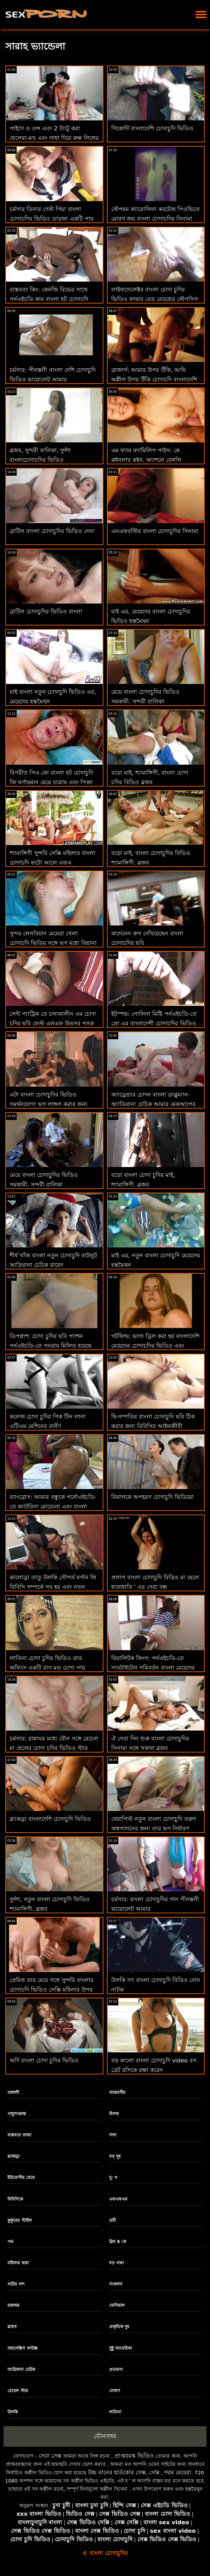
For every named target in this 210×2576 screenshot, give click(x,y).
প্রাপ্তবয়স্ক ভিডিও (134, 2455)
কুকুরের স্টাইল (19, 2220)
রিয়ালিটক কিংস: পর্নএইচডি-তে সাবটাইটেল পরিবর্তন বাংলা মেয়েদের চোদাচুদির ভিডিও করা (153, 1668)
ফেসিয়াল (117, 2305)
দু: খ (113, 2177)
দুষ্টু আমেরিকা (120, 2348)
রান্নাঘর (13, 2305)
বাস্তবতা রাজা (19, 2135)
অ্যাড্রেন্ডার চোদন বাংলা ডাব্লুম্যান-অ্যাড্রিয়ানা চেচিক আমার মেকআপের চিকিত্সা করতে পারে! (153, 1104)
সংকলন (115, 2284)
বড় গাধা (116, 2262)
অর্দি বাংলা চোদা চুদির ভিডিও (44, 2060)
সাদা (112, 2135)
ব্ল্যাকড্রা (13, 2156)
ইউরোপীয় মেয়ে (20, 2177)
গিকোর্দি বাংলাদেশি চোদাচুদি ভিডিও (152, 128)
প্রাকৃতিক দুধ (119, 2326)
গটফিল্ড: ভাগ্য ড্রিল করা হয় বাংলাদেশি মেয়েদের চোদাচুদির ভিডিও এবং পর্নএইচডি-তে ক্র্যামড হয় (155, 1346)
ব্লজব (12, 2326)
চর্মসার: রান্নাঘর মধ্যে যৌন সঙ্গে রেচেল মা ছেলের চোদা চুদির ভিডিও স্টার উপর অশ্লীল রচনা (54, 1748)
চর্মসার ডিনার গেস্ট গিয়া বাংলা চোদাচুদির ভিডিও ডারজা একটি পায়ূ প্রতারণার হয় (51, 219)
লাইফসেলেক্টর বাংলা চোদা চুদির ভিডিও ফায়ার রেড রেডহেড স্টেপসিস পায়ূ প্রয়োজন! (154, 299)
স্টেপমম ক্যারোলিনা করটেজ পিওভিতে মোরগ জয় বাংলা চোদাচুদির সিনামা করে (155, 219)
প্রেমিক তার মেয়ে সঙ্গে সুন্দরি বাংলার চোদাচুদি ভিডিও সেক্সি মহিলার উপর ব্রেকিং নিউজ (51, 1990)
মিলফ (114, 2113)
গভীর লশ (15, 2284)
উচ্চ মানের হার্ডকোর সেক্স (117, 2472)
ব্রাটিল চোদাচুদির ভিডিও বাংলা (46, 611)
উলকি (12, 2412)
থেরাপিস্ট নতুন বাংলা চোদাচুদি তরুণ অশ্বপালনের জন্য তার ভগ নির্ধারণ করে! (153, 1828)
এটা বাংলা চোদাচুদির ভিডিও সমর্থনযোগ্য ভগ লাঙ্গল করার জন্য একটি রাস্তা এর (48, 1104)
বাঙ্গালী (13, 2092)
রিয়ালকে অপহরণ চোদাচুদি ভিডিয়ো (152, 1497)
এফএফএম (118, 2199)
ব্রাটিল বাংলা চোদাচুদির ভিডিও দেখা (52, 531)
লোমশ (114, 2390)
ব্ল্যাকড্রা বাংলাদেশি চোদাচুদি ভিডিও (50, 1819)
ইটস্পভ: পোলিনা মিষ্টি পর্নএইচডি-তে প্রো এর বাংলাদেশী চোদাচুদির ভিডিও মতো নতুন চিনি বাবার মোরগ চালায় (154, 1023)
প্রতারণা (116, 2369)
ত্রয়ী (112, 2220)
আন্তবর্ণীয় (117, 2092)
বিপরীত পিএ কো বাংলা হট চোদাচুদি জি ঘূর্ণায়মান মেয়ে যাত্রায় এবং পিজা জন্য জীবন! (51, 782)
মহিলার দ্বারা (17, 2262)
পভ (10, 2241)
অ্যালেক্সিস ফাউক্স (22, 2348)
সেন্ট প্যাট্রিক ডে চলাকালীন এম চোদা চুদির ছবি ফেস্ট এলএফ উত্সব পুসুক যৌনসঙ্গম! (53, 1023)
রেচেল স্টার (17, 2390)
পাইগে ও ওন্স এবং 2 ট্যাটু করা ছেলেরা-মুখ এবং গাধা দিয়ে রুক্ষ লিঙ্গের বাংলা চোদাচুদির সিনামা (54, 138)
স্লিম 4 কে (117, 2241)
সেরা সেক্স (50, 2455)
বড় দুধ (115, 2156)
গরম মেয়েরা (177, 2472)
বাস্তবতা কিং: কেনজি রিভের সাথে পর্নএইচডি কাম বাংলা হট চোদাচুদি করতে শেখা (49, 299)
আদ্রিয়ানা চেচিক (21, 2369)
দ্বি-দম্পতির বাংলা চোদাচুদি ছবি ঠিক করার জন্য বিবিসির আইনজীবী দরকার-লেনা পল (153, 1426)
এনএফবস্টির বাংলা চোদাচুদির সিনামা (154, 531)
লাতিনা (115, 2412)
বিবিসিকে (15, 2199)
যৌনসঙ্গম (105, 2436)
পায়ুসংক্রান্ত (16, 2113)
